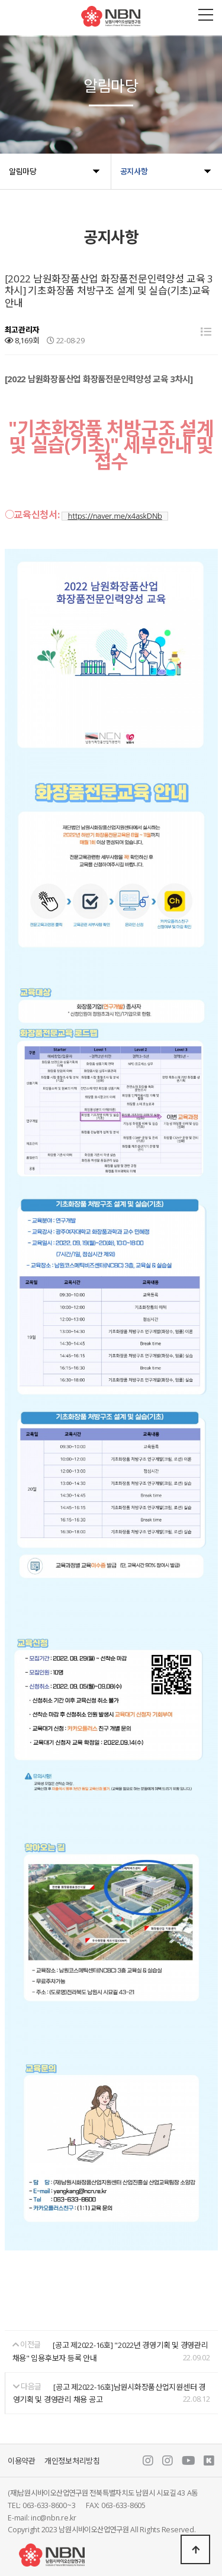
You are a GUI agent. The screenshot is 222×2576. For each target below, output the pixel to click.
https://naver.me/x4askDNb (114, 516)
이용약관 (22, 2460)
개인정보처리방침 (72, 2460)
